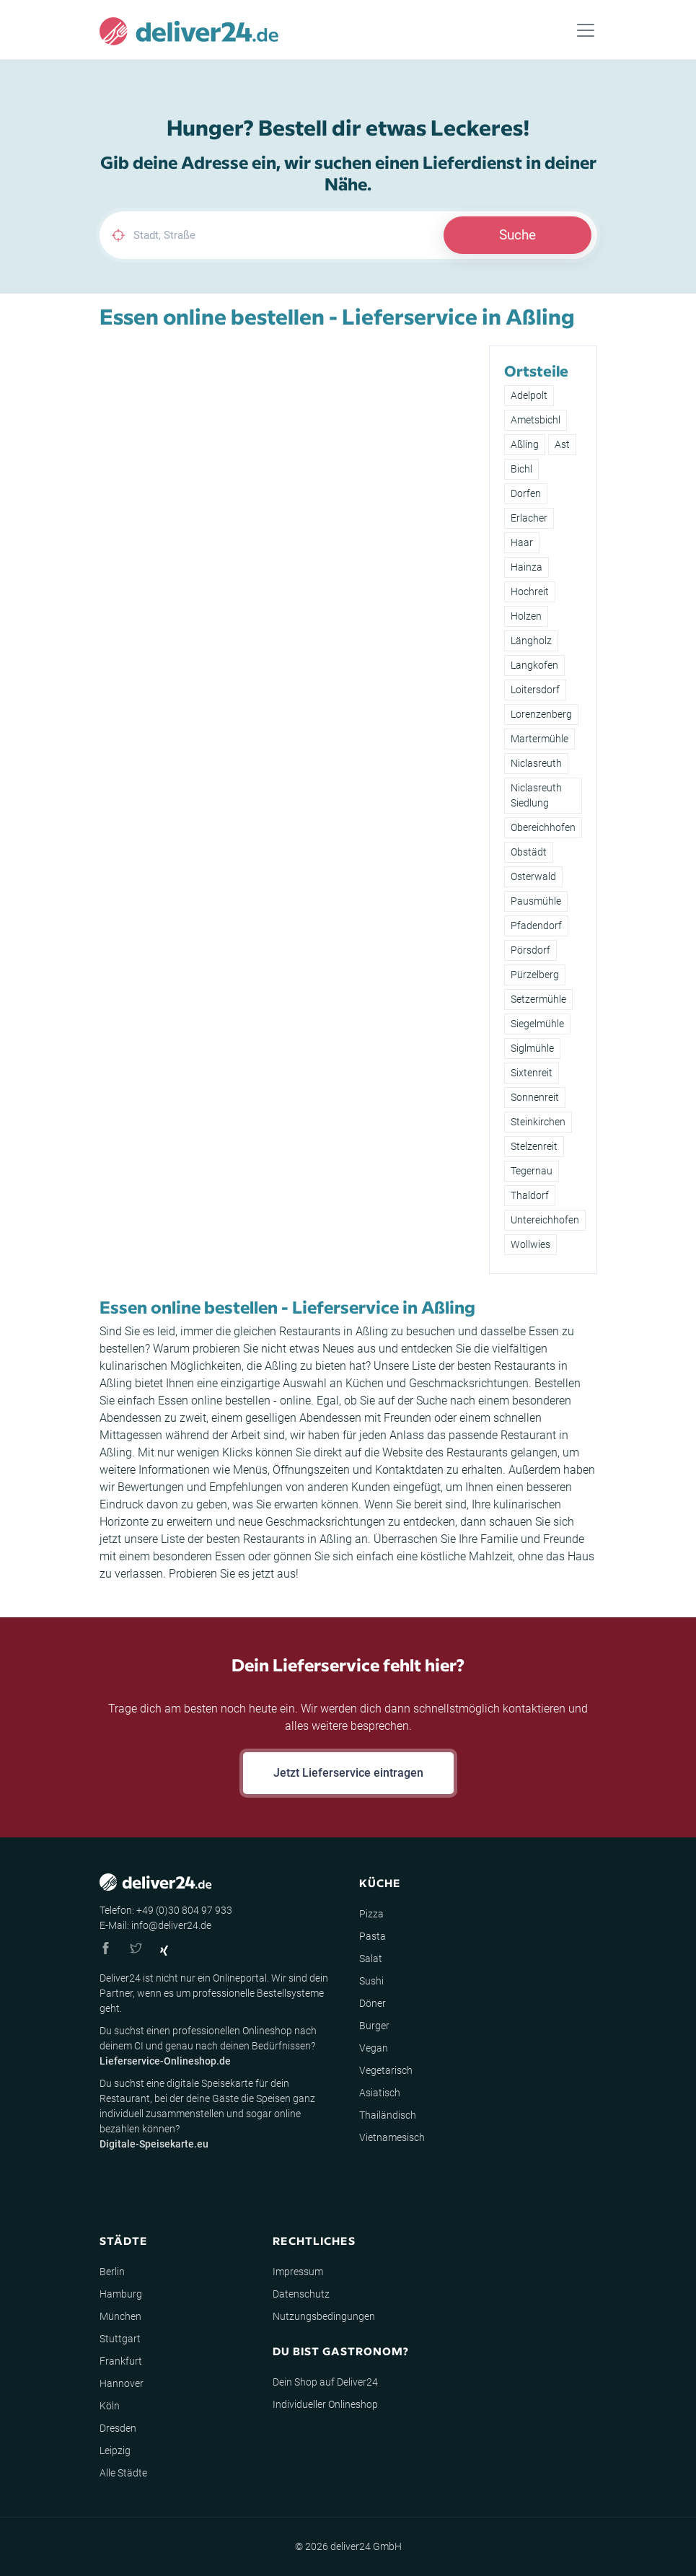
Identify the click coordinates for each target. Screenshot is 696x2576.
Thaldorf (530, 1195)
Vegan (373, 2048)
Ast (562, 444)
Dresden (118, 2428)
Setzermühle (538, 999)
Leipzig (115, 2450)
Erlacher (529, 518)
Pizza (371, 1914)
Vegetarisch (386, 2070)
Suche (517, 235)
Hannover (122, 2383)
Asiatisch (379, 2092)
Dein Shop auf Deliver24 (325, 2382)
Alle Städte (123, 2473)
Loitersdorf (535, 689)
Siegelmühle (537, 1023)
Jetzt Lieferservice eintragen (348, 1773)
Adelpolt (529, 395)
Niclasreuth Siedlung (536, 795)
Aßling (525, 444)
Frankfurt (121, 2361)
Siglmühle (532, 1048)
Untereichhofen (545, 1220)
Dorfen (526, 493)
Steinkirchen (538, 1121)
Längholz (531, 640)
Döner (372, 2003)
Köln (110, 2406)
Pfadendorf (536, 925)
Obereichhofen (543, 827)
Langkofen (534, 665)
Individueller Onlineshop (325, 2404)
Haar (522, 542)
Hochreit (530, 591)
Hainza (526, 567)
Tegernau (531, 1171)
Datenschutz (301, 2294)
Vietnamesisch (392, 2137)
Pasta (372, 1936)
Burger (374, 2025)
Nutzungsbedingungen (324, 2316)
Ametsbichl (535, 420)
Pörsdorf (530, 950)
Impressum (298, 2271)
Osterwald (533, 876)
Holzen (526, 616)
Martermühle (539, 738)
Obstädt (529, 852)
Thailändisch (387, 2115)
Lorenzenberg (541, 714)
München (120, 2316)
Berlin (112, 2271)
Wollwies (530, 1244)
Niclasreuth (536, 763)
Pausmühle (536, 901)
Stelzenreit (534, 1146)
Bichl (521, 469)
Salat (370, 1958)
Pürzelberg (535, 974)
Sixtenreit (531, 1072)
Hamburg (121, 2294)
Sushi (371, 1981)
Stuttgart (120, 2338)
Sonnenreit (535, 1097)
